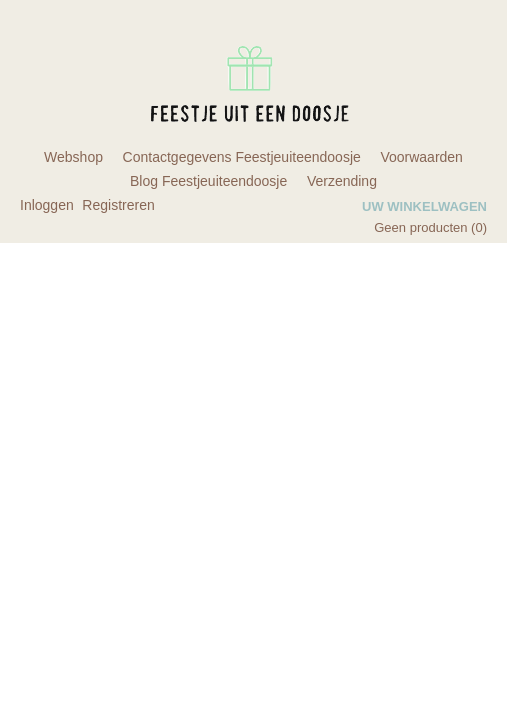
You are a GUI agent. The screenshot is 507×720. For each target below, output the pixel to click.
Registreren (118, 205)
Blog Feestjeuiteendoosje (208, 181)
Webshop (73, 157)
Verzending (342, 181)
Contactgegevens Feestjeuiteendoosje (242, 157)
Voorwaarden (421, 157)
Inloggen (47, 205)
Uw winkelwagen (424, 206)
